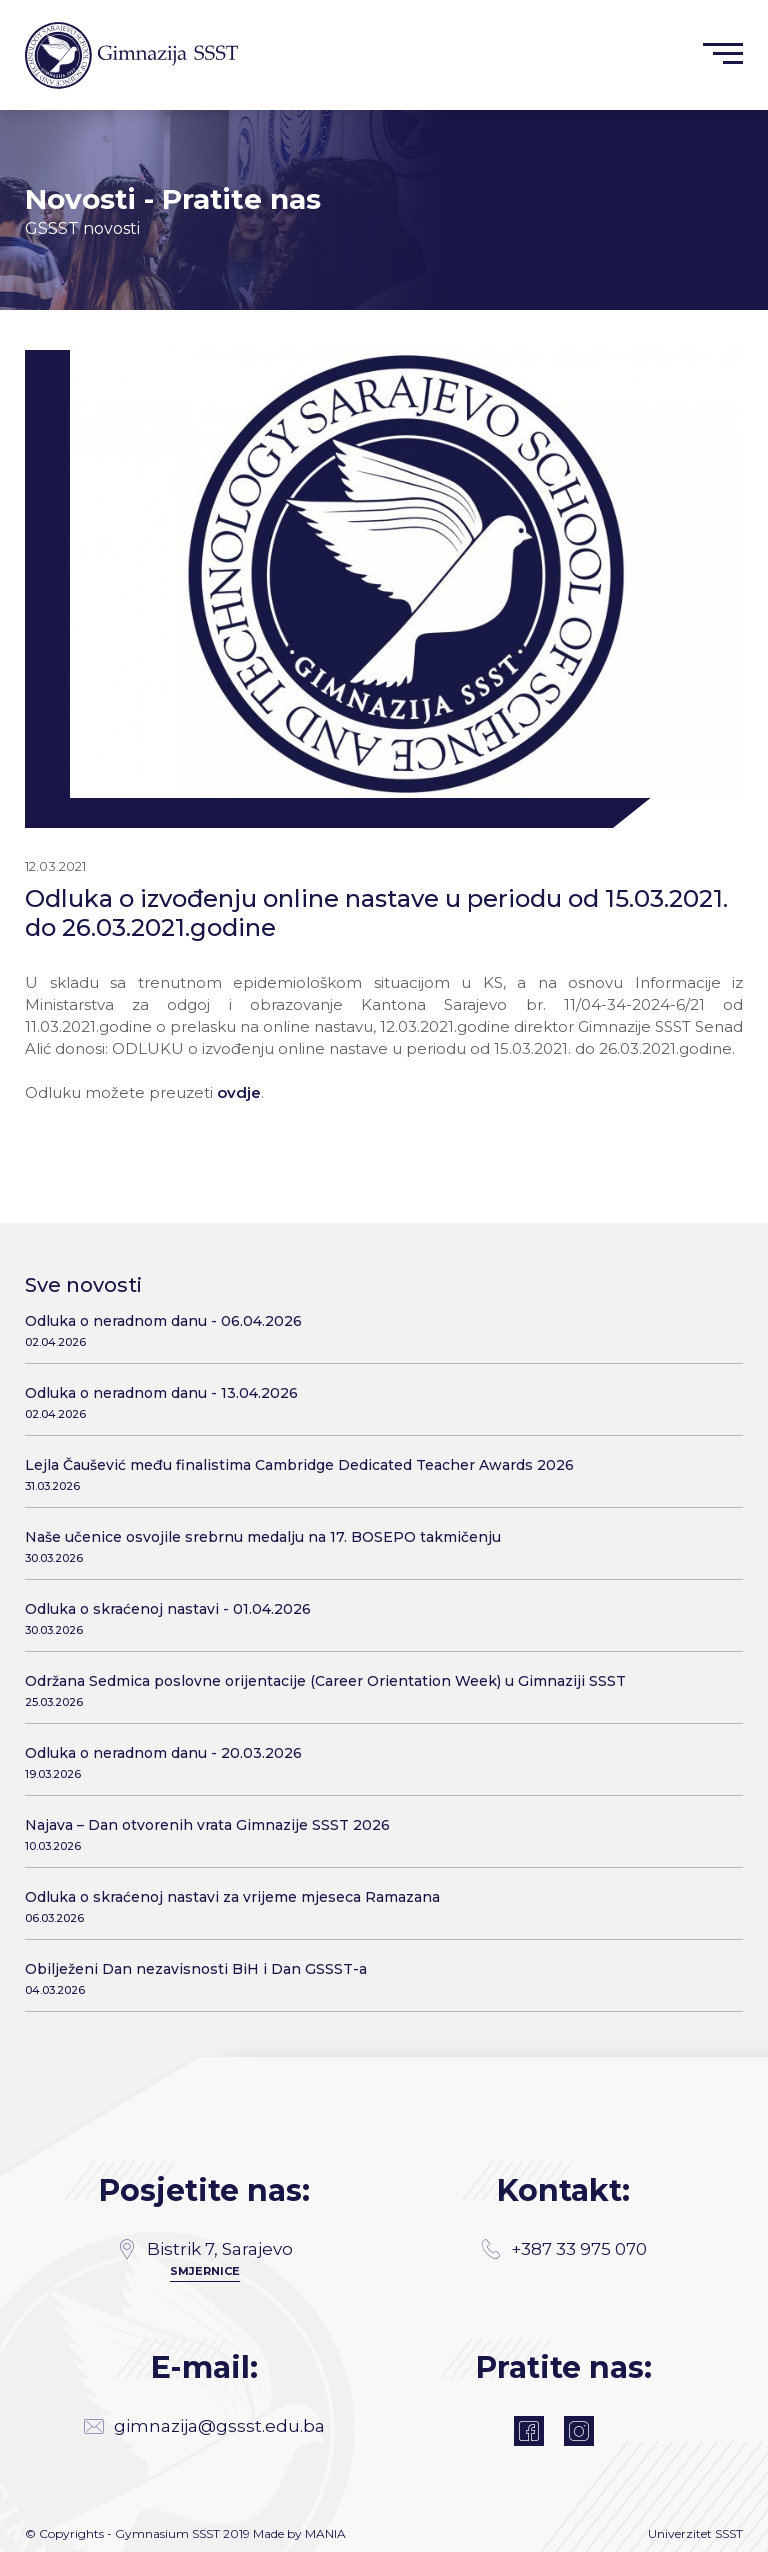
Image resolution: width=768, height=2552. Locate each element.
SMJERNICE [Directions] (205, 2271)
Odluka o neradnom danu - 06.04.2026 (376, 1330)
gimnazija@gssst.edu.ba (204, 2426)
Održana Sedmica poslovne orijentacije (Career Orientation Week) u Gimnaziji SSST (376, 1690)
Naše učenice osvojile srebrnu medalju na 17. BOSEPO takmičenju (376, 1546)
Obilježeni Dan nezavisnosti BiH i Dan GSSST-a (376, 1978)
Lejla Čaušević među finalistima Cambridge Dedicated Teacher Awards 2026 (376, 1474)
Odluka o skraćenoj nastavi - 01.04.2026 (376, 1618)
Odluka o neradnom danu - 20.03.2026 (376, 1762)
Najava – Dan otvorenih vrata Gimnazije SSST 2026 (376, 1834)
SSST (729, 2533)
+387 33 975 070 (564, 2249)
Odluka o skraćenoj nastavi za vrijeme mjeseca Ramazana (376, 1906)
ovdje (239, 1092)
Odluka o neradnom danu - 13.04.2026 (376, 1402)
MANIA (325, 2533)
